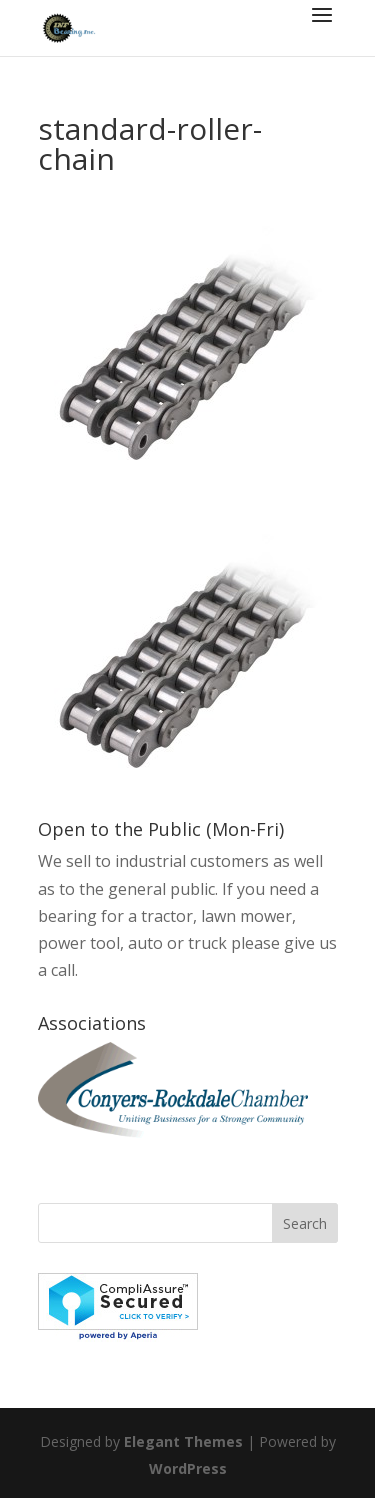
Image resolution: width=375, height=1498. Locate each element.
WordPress (188, 1468)
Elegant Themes (183, 1441)
